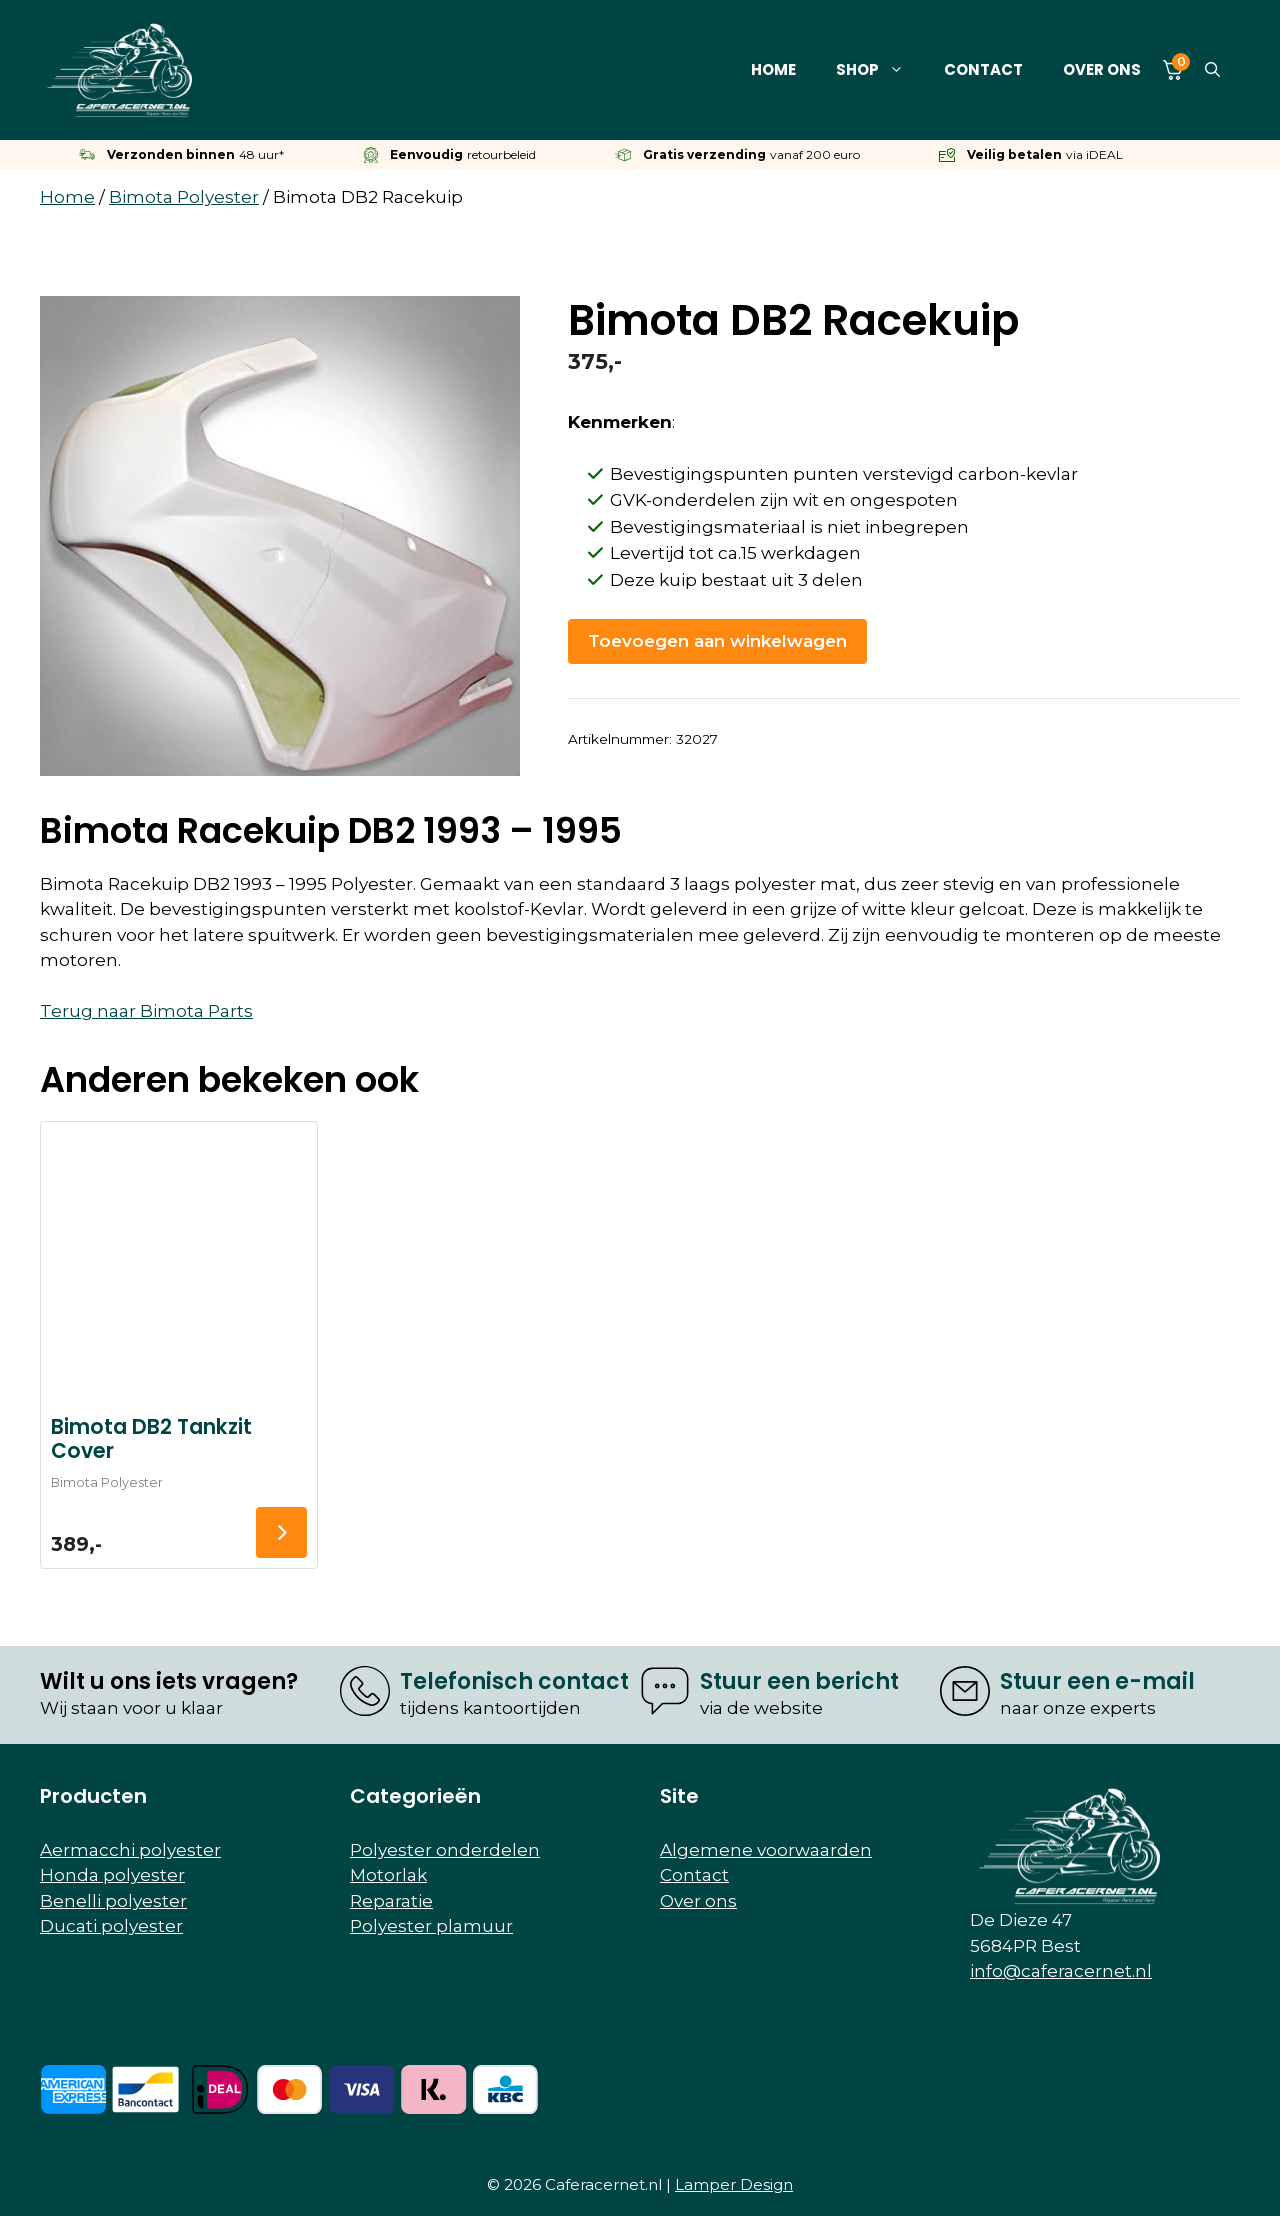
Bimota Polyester (184, 197)
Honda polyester (112, 1875)
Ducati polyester (111, 1926)
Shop (880, 70)
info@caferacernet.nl (1061, 1971)
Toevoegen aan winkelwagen (717, 641)
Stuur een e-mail (1097, 1681)
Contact (983, 69)
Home (773, 69)
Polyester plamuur (431, 1926)
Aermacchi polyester (130, 1850)
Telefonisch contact (514, 1681)
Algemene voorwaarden (766, 1850)
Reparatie (391, 1901)
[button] (1212, 70)
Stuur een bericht (799, 1681)
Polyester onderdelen (445, 1850)
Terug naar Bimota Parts (146, 1011)
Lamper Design (734, 2184)
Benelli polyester (113, 1901)
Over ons (1102, 69)
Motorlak (388, 1875)
